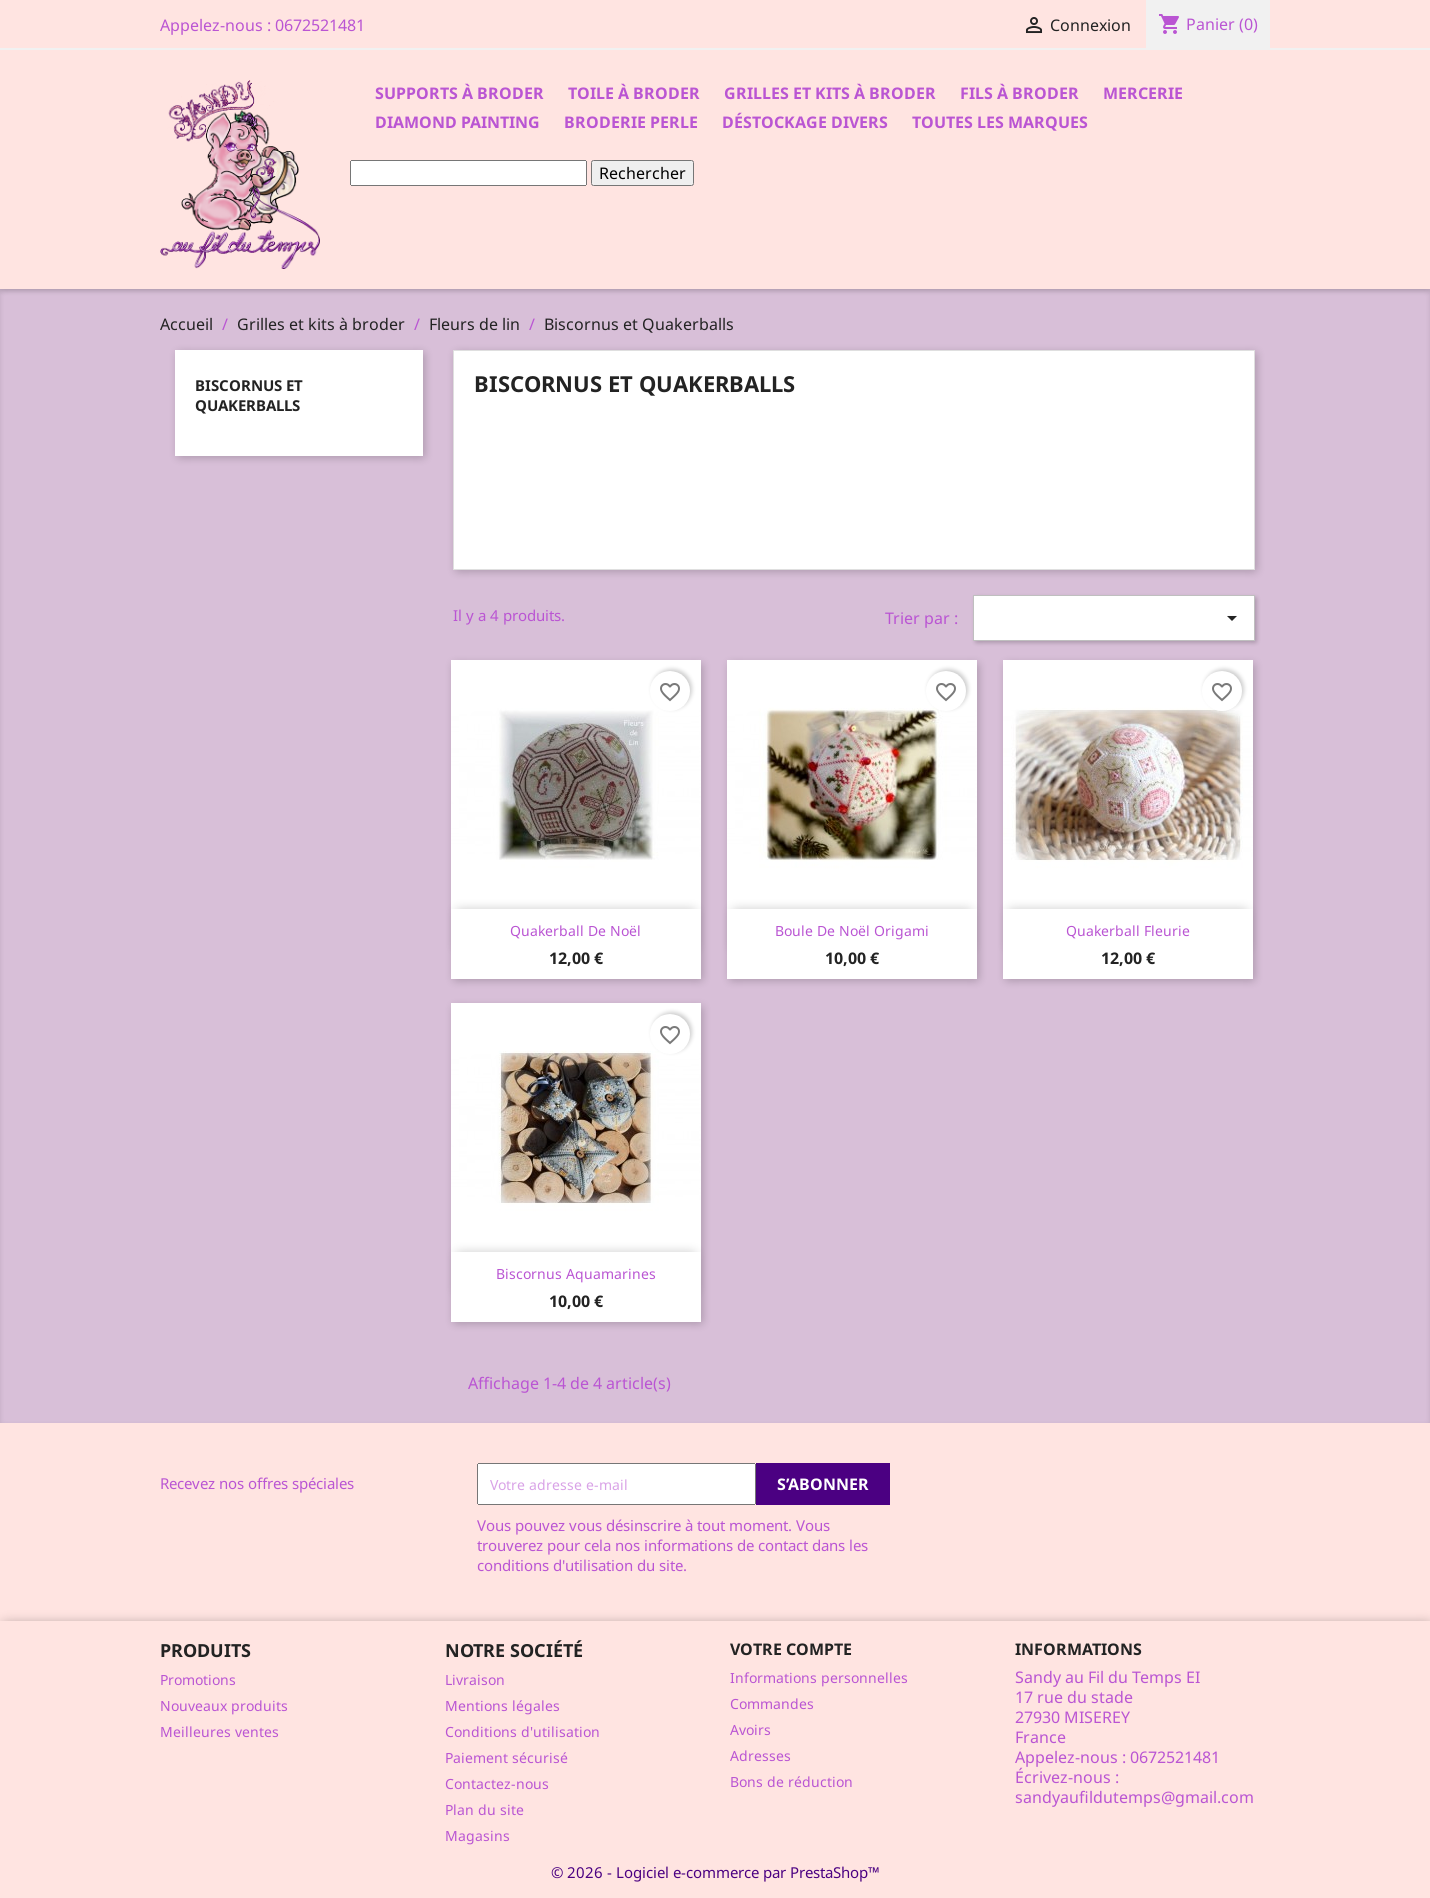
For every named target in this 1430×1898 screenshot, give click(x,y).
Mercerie (1143, 93)
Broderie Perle (631, 122)
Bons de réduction (791, 1781)
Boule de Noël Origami (852, 930)
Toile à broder (634, 93)
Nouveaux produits (224, 1705)
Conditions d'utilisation (522, 1731)
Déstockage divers (805, 122)
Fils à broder (1019, 93)
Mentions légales (502, 1705)
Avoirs (750, 1729)
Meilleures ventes (219, 1731)
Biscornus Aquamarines (576, 1273)
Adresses (760, 1755)
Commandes (772, 1703)
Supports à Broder (459, 93)
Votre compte (791, 1649)
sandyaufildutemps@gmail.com (1134, 1797)
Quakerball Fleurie (1128, 930)
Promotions (198, 1679)
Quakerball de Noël (575, 930)
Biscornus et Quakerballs (249, 395)
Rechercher (642, 173)
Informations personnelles (819, 1677)
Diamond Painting (457, 122)
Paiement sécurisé (506, 1757)
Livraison (475, 1679)
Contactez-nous (497, 1783)
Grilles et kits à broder (830, 93)
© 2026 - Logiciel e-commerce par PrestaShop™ (715, 1872)
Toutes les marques (1000, 122)
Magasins (477, 1835)
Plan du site (484, 1809)
